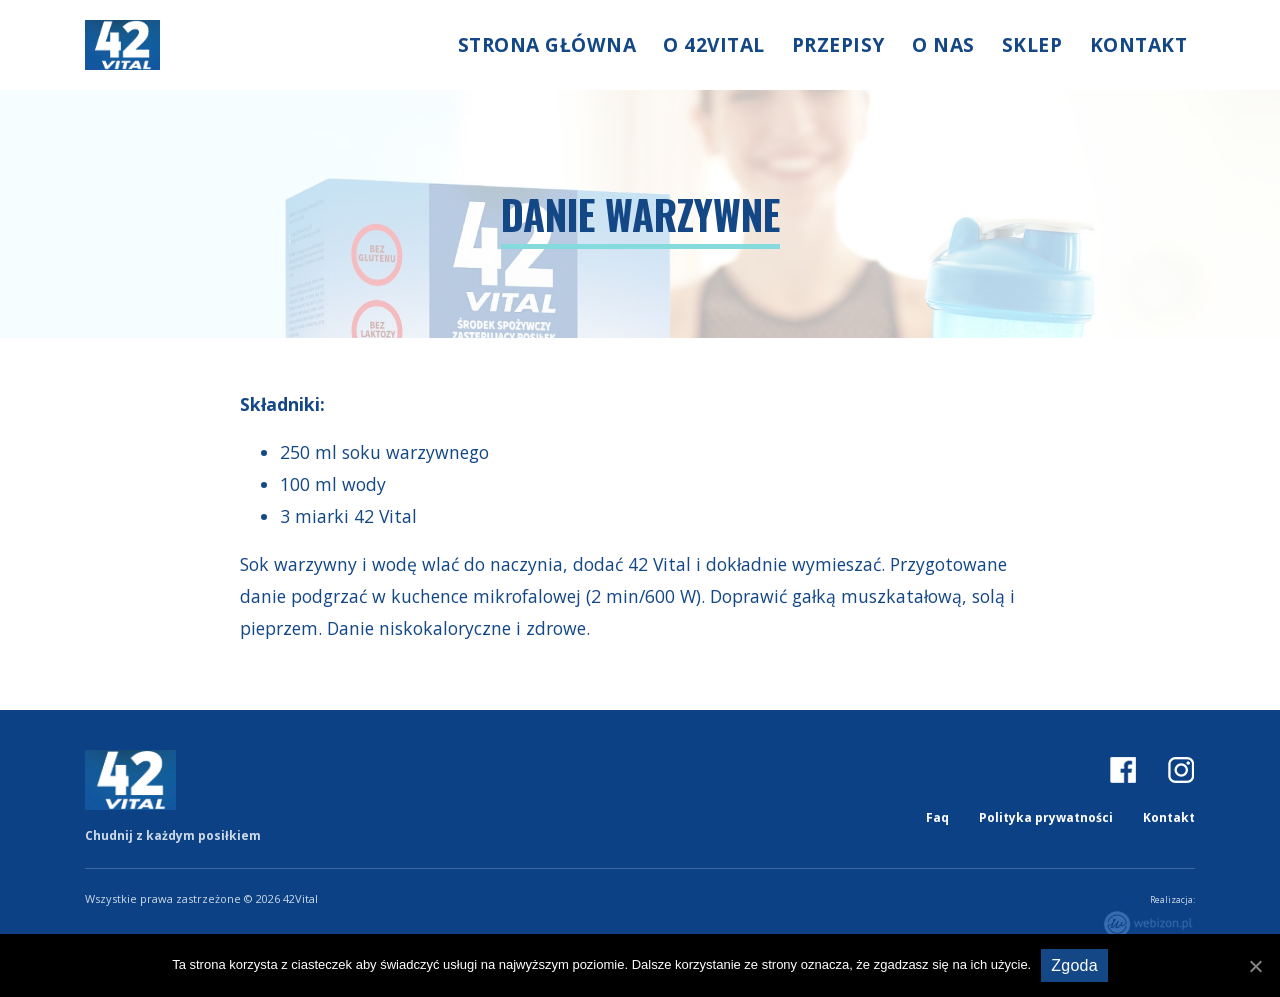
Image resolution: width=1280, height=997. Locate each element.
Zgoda (1074, 965)
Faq (937, 817)
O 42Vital (714, 44)
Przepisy (838, 44)
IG (1181, 769)
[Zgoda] (1255, 966)
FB (1123, 769)
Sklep (1032, 44)
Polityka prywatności (1046, 817)
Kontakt (1139, 44)
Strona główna (547, 44)
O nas (943, 44)
